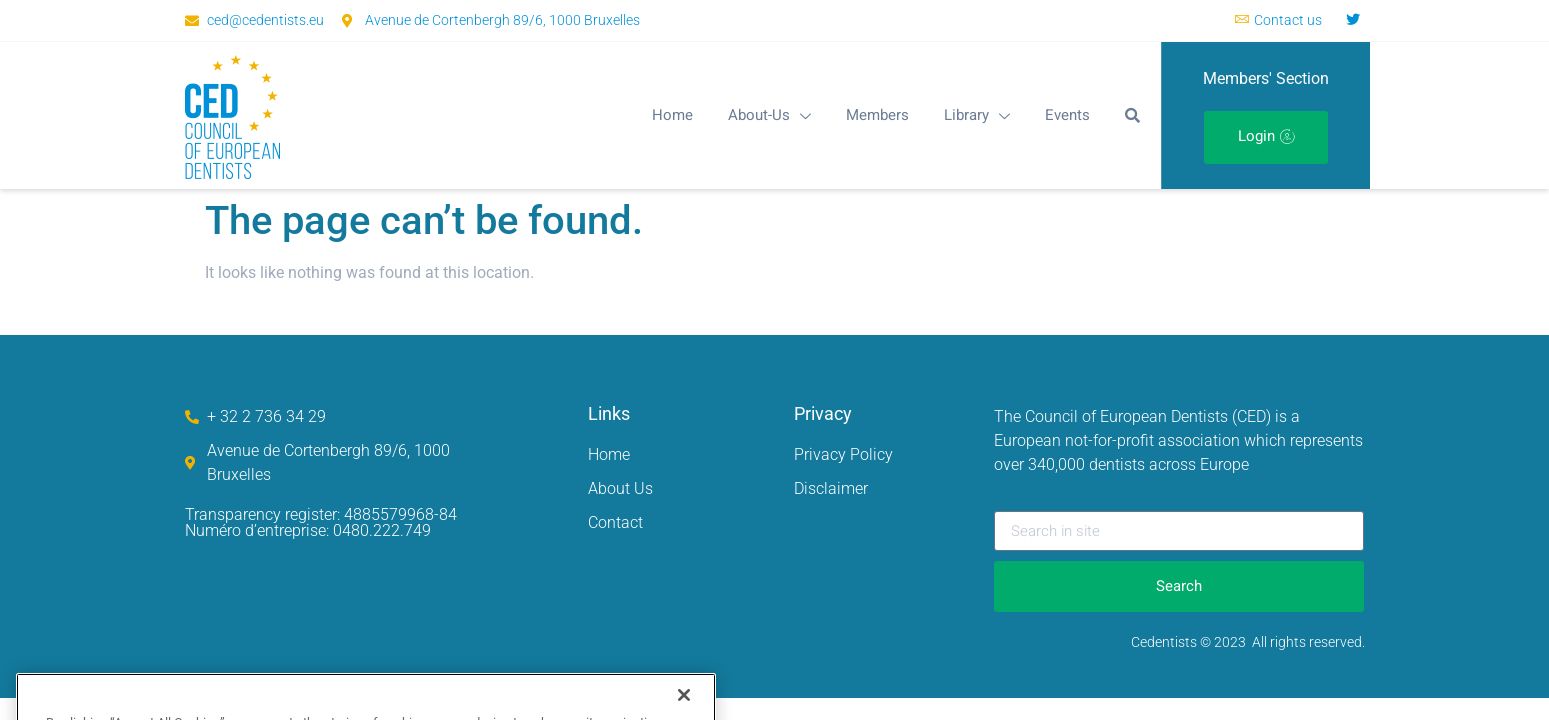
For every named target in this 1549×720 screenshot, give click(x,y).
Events (1067, 115)
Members (877, 115)
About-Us (769, 115)
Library (977, 115)
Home (672, 115)
